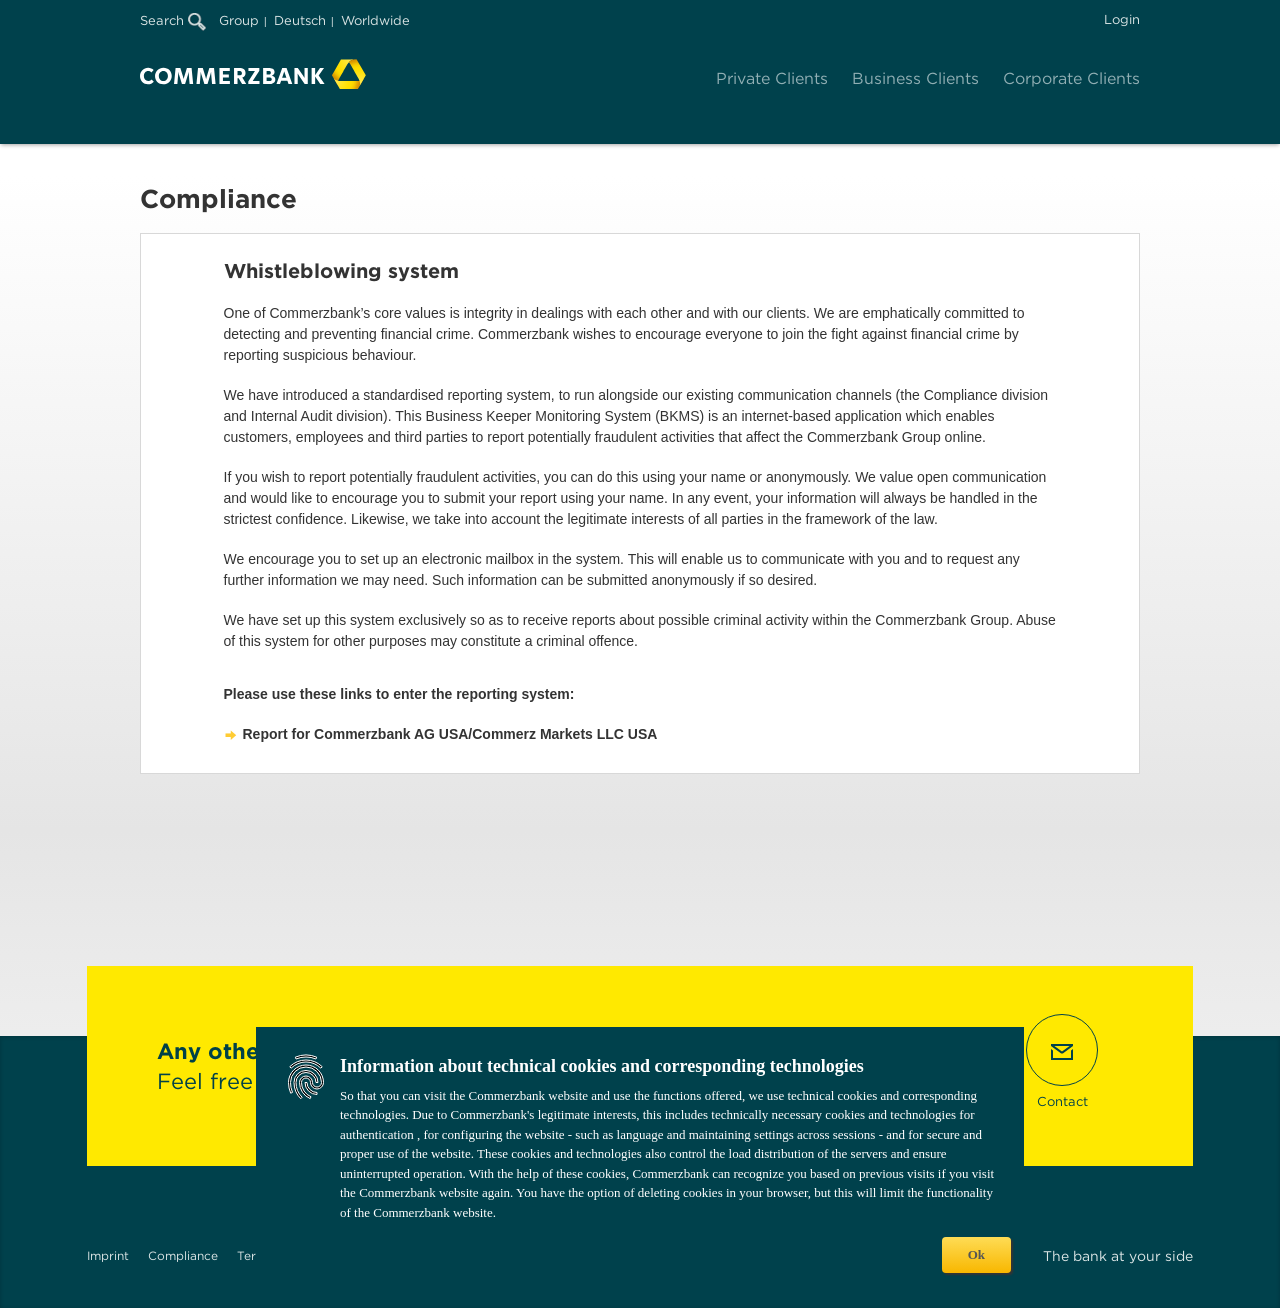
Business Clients (915, 78)
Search (173, 20)
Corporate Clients (1071, 78)
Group (239, 20)
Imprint (108, 1255)
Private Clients (772, 78)
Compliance (183, 1255)
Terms (255, 1255)
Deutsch (300, 20)
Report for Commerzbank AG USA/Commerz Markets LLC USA (450, 734)
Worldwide (375, 20)
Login (1122, 19)
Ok (976, 1254)
